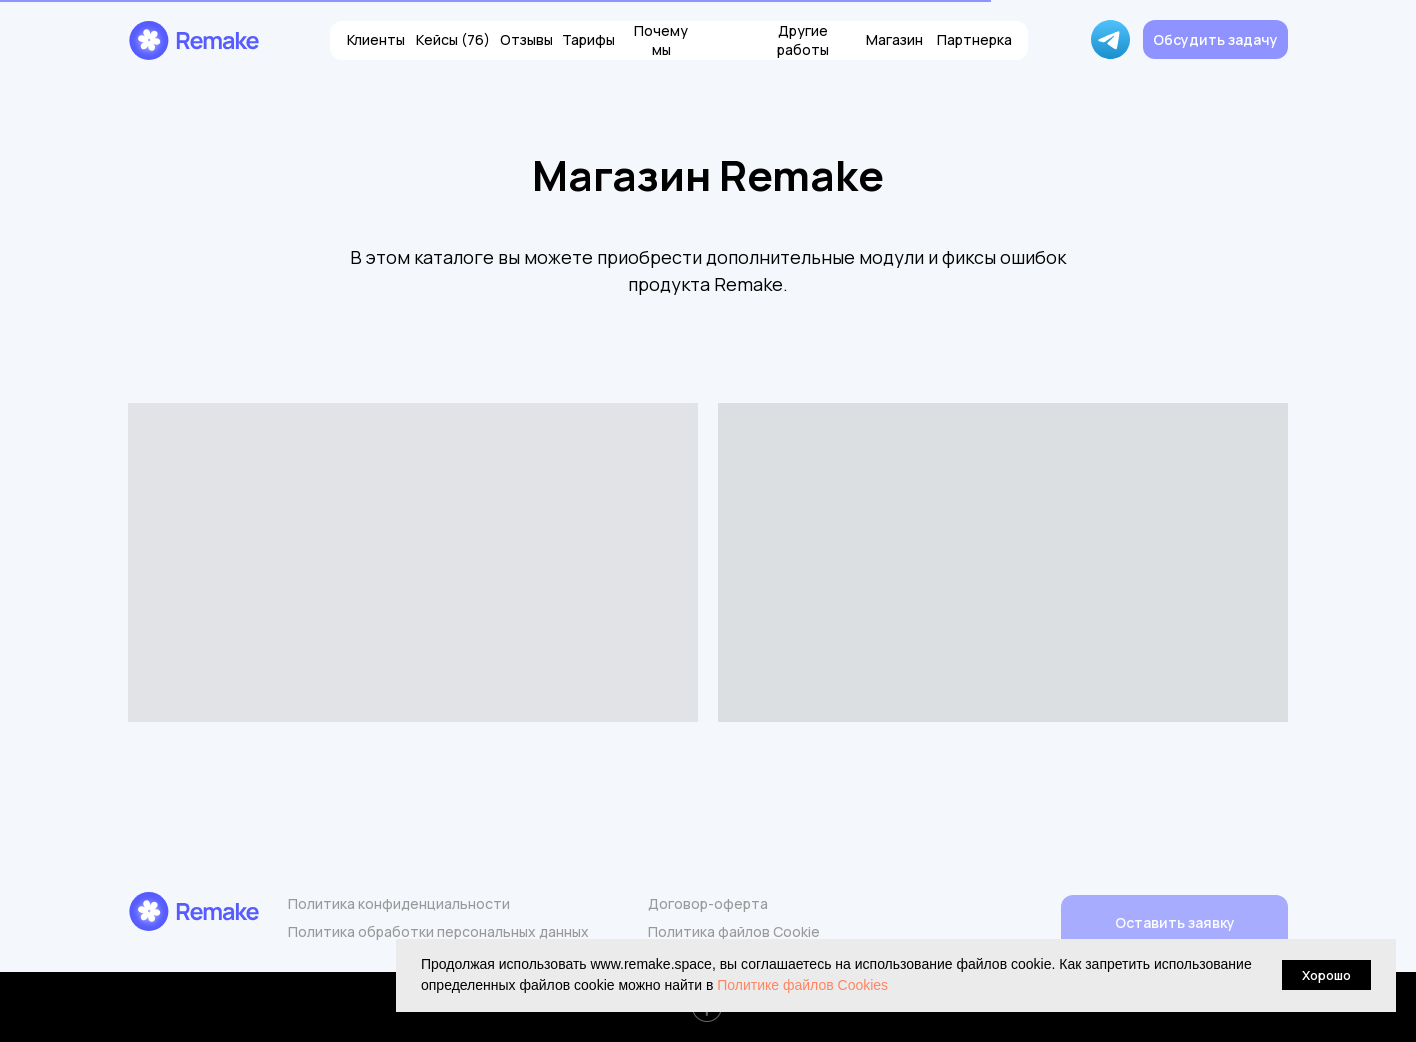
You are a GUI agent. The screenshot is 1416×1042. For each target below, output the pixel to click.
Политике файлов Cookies (802, 985)
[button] (1215, 39)
